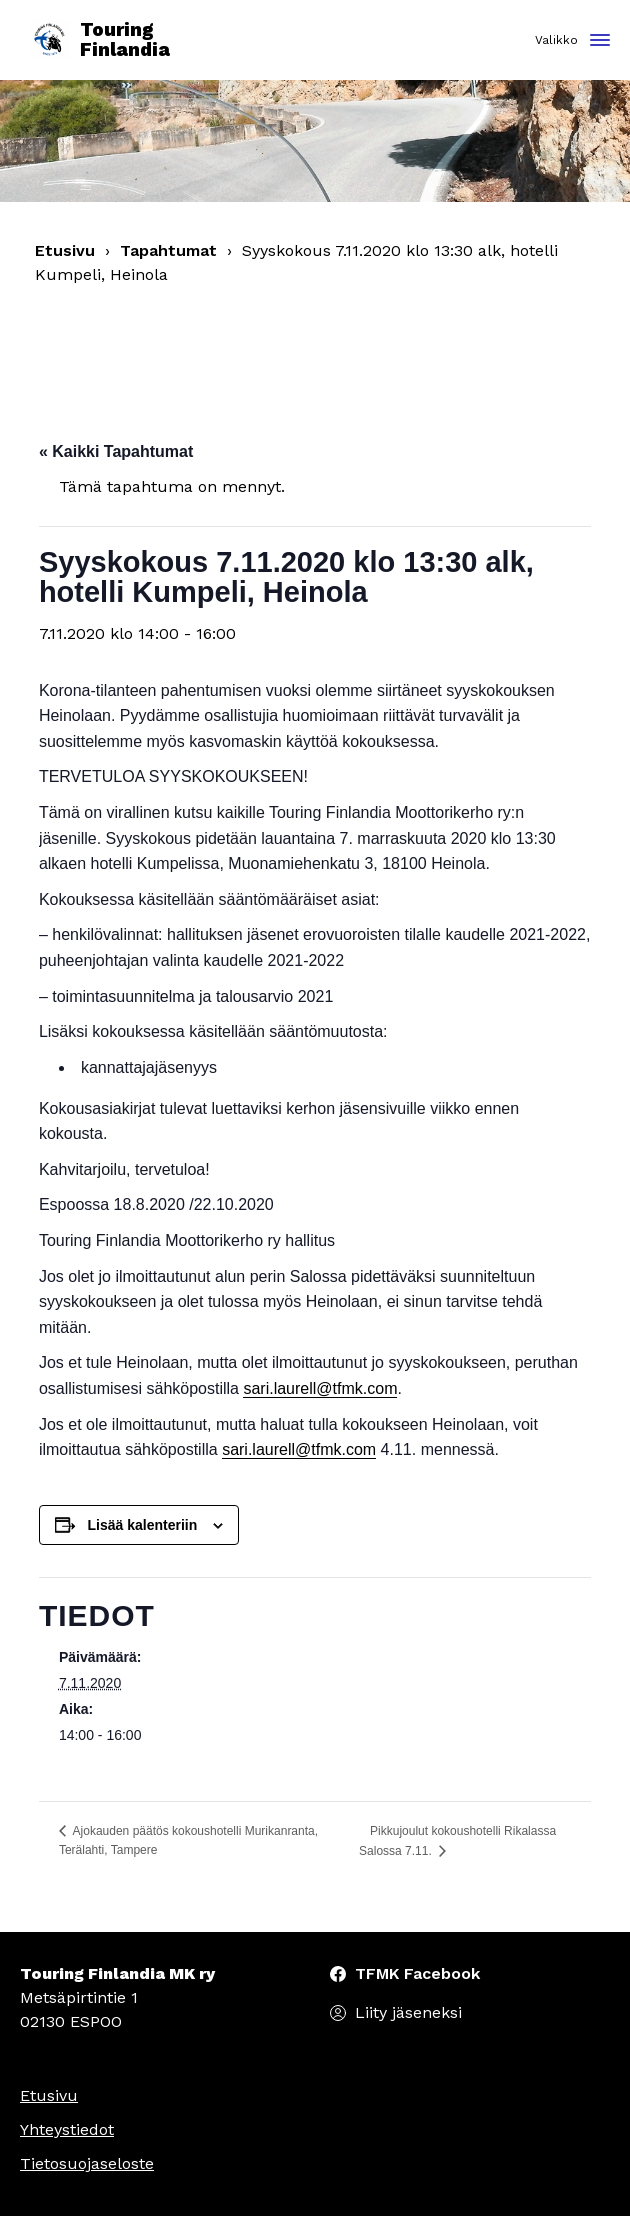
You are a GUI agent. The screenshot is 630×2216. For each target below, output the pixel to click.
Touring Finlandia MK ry (117, 1973)
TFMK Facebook (417, 1973)
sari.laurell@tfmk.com (320, 1388)
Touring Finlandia (100, 40)
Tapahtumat (168, 250)
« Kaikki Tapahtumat (116, 451)
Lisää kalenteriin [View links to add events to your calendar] (143, 1525)
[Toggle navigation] (600, 41)
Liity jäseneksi (408, 2012)
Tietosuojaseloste (87, 2163)
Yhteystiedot (67, 2129)
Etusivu (65, 250)
